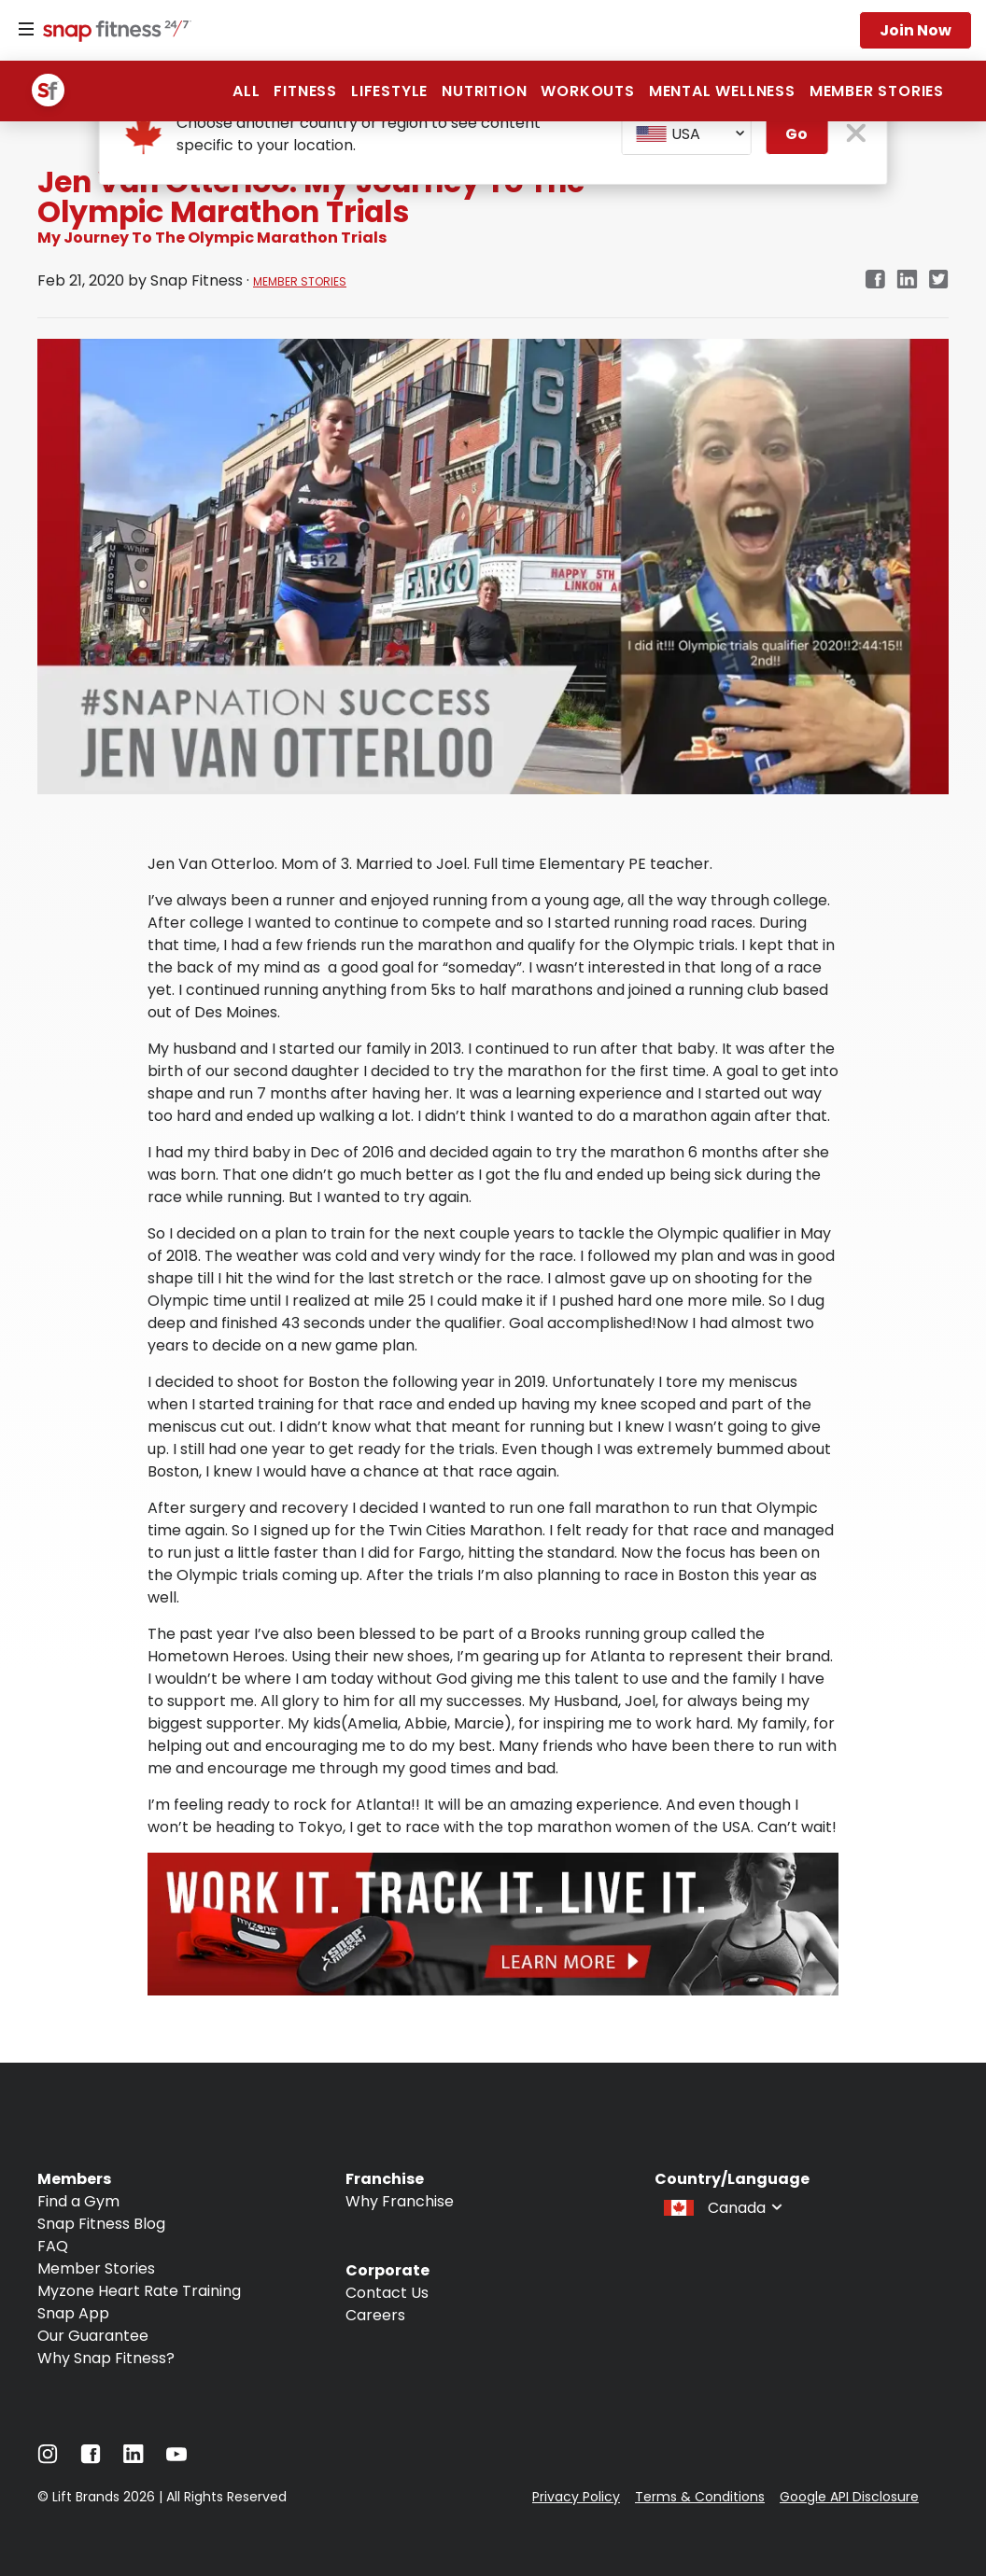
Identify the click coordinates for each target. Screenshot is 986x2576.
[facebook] (875, 280)
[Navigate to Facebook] (90, 2459)
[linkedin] (907, 280)
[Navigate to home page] (113, 33)
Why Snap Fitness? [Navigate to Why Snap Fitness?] (106, 2358)
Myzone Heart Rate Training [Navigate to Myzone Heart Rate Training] (139, 2291)
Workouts (587, 91)
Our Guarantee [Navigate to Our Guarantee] (92, 2335)
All (246, 91)
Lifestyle (389, 91)
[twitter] (939, 280)
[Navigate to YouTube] (176, 2459)
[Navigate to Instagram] (47, 2459)
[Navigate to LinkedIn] (133, 2458)
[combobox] (686, 134)
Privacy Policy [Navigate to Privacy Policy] (576, 2496)
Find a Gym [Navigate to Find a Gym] (78, 2201)
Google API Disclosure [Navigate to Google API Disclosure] (849, 2496)
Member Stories (877, 91)
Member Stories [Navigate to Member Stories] (96, 2268)
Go (796, 134)
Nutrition (484, 91)
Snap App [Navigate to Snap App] (73, 2313)
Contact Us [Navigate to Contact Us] (387, 2292)
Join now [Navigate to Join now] (915, 30)
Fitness (305, 91)
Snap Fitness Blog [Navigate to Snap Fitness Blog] (101, 2223)
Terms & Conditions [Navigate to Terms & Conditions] (700, 2496)
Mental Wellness (722, 91)
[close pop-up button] (856, 135)
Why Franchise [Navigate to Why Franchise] (399, 2201)
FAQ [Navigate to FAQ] (52, 2246)
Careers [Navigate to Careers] (375, 2315)
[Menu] (26, 29)
